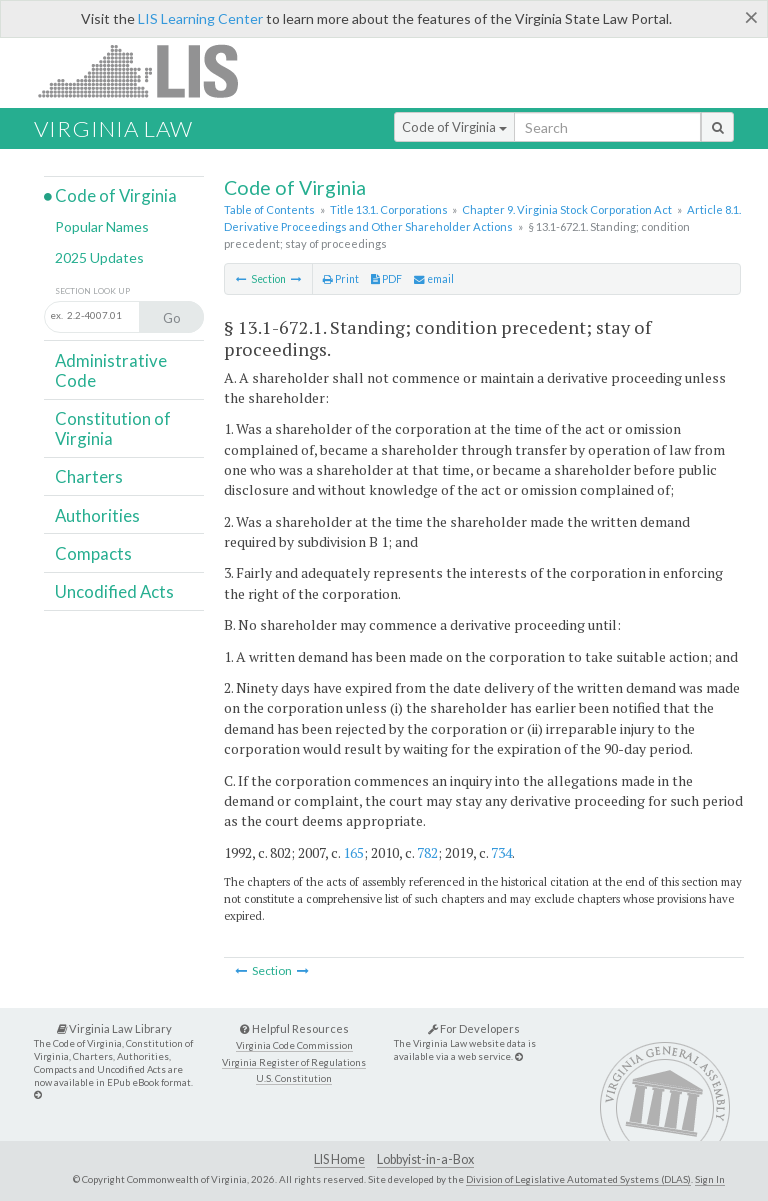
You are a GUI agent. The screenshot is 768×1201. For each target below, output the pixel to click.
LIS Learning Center (200, 18)
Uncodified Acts (114, 591)
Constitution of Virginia (113, 428)
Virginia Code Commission (294, 1045)
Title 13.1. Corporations (389, 209)
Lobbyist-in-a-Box (425, 1159)
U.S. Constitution (294, 1078)
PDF (386, 279)
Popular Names (102, 226)
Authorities (97, 515)
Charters (89, 476)
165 (353, 852)
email (434, 279)
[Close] (751, 17)
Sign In (710, 1179)
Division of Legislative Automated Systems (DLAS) (578, 1179)
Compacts (93, 553)
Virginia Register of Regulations (294, 1062)
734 (501, 852)
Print (341, 279)
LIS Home (339, 1159)
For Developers (474, 1028)
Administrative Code (111, 370)
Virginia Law (113, 128)
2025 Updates (99, 257)
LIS (149, 70)
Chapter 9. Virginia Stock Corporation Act (567, 209)
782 (427, 852)
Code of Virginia (454, 127)
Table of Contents (269, 209)
